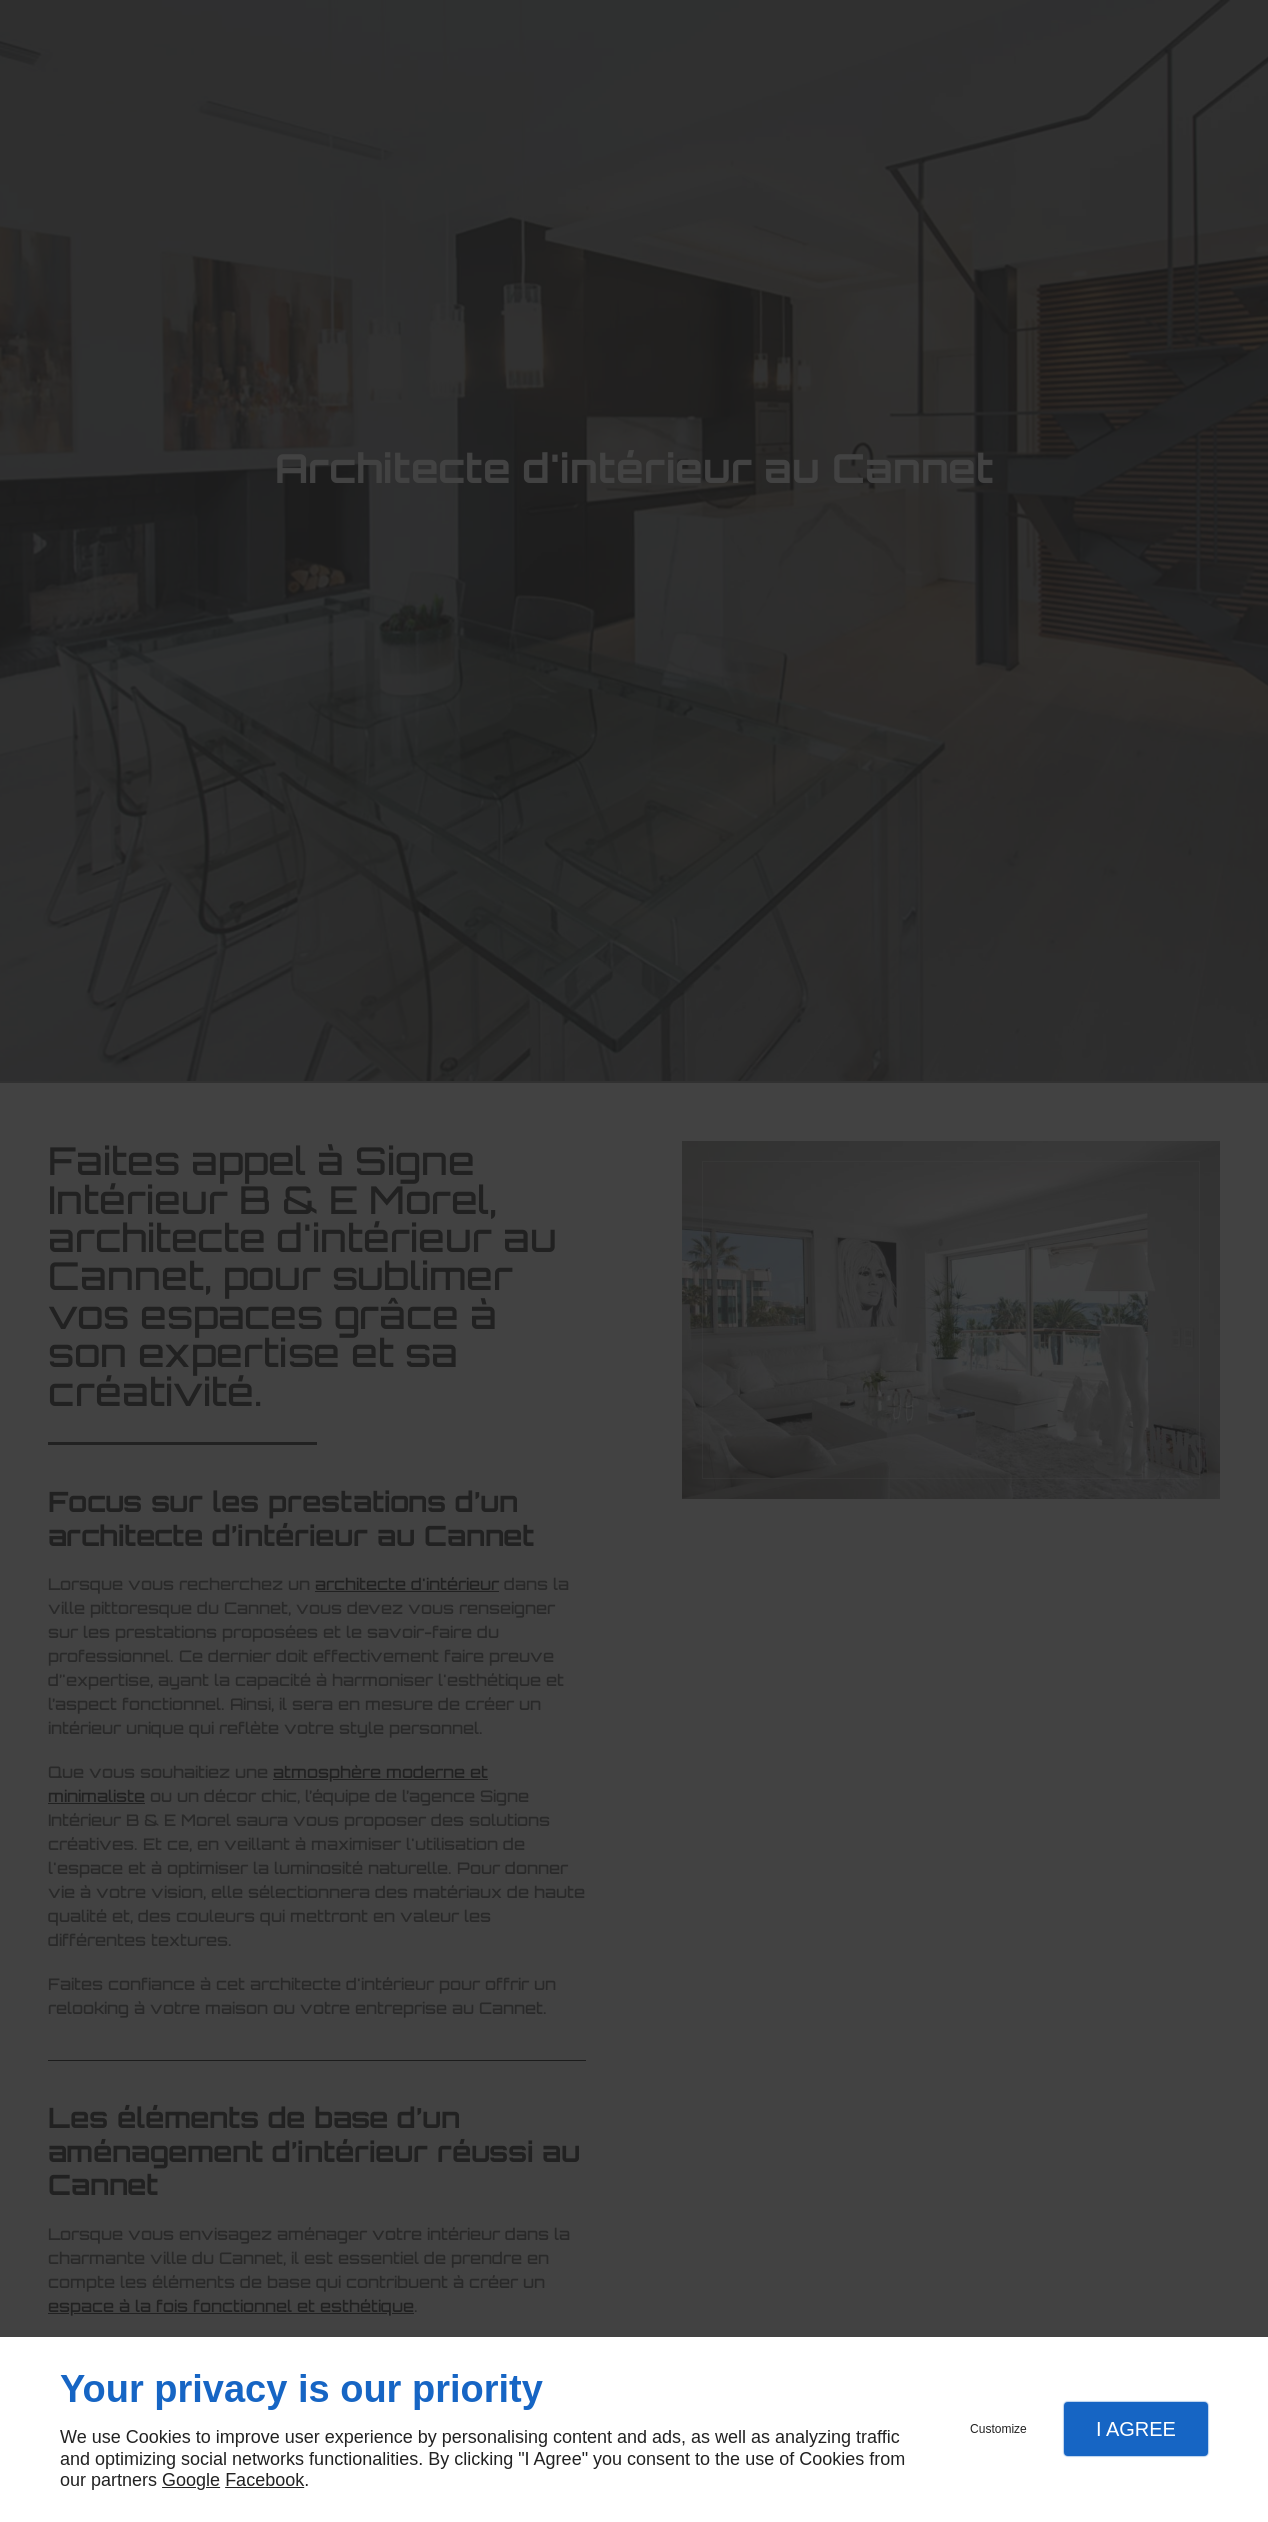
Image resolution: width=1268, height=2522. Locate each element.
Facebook (264, 2480)
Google (191, 2480)
